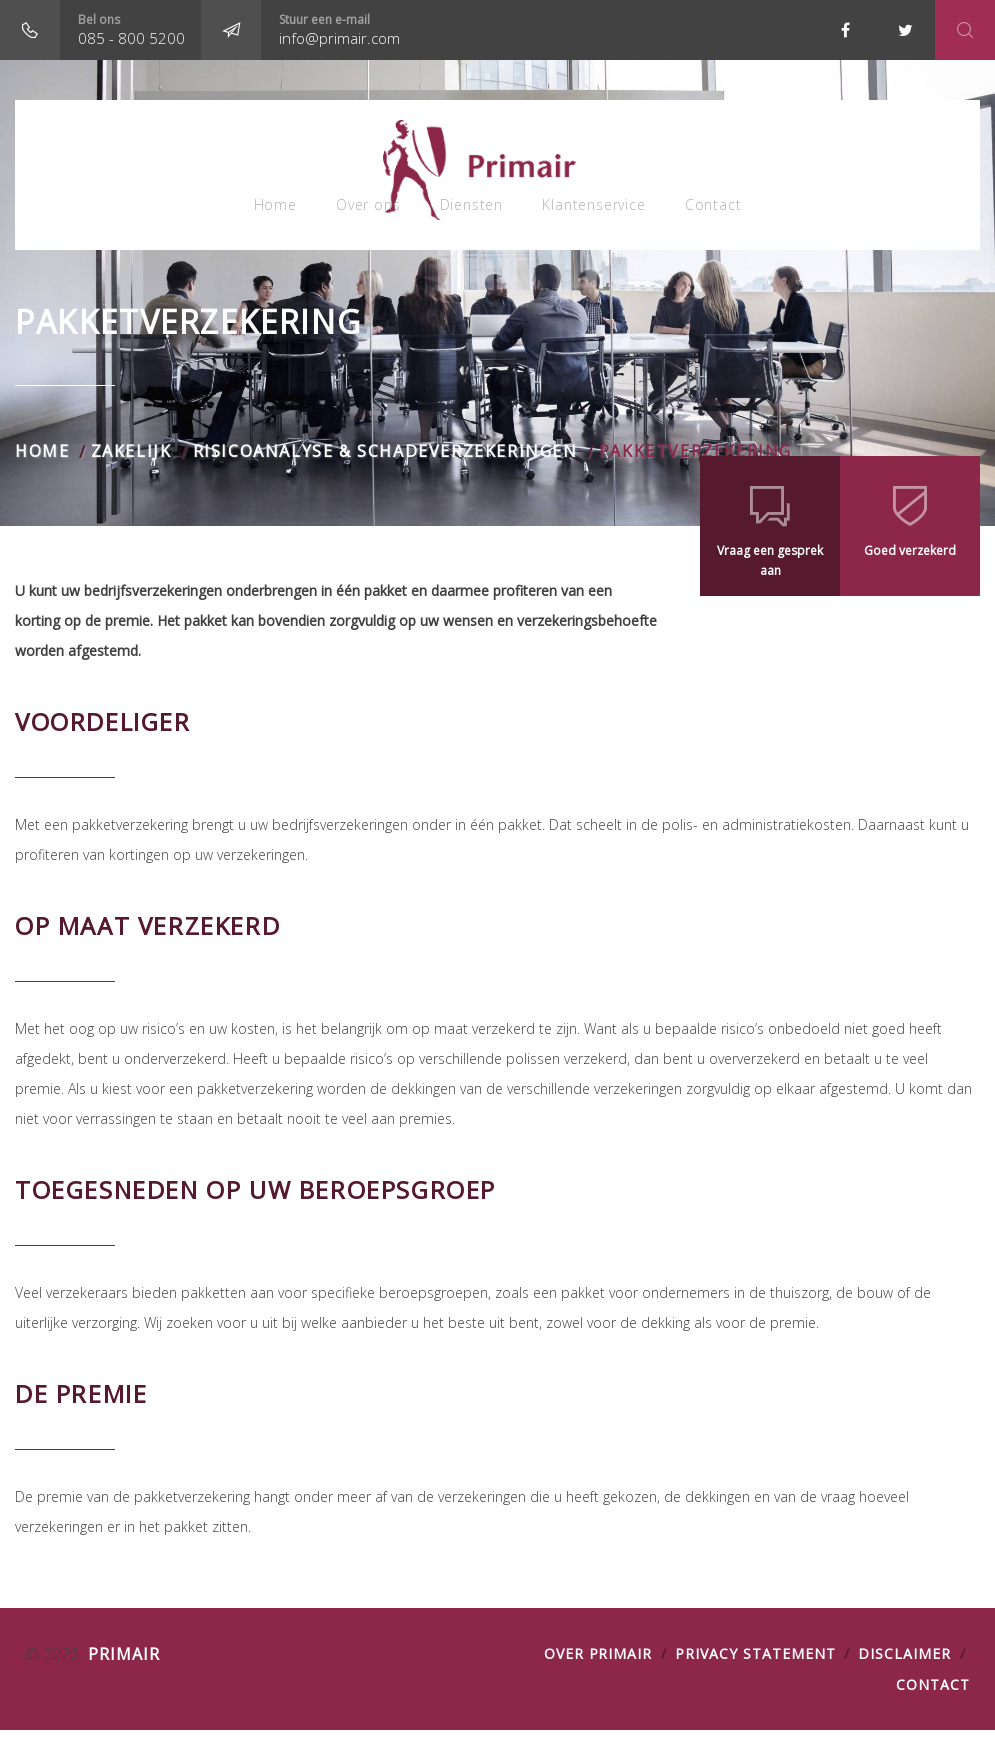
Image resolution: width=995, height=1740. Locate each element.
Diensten (471, 209)
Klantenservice (598, 209)
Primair (121, 1664)
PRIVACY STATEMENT (755, 1663)
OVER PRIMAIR (598, 1663)
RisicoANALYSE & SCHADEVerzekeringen (385, 461)
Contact (722, 209)
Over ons (363, 209)
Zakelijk (131, 461)
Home (265, 209)
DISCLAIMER (904, 1663)
